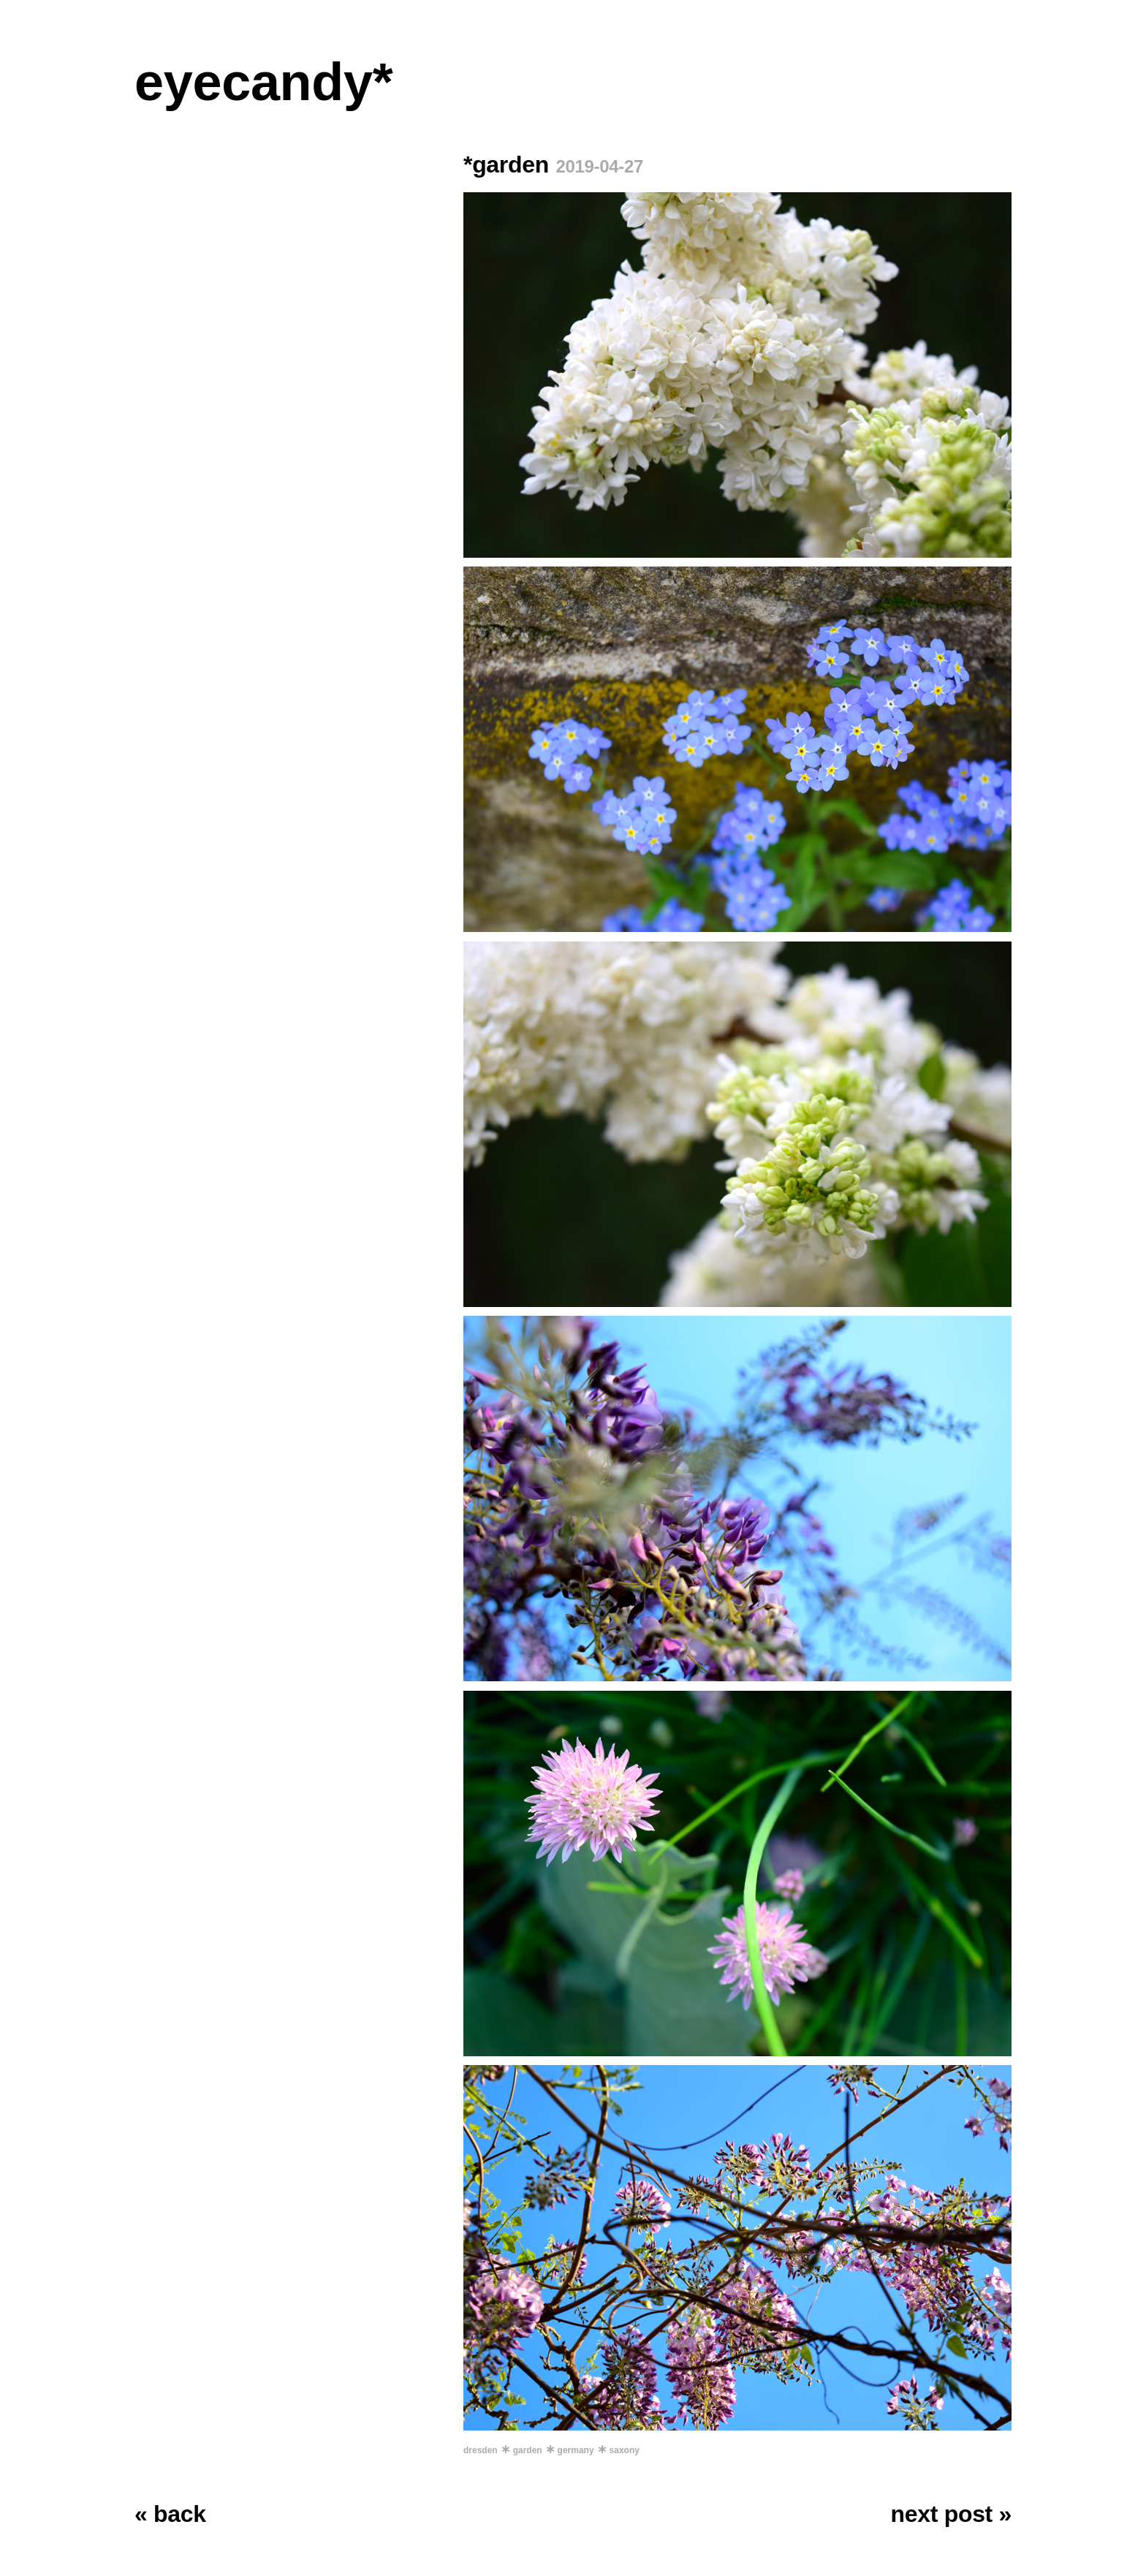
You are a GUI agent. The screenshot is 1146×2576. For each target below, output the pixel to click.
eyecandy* (263, 82)
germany (576, 2450)
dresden (480, 2450)
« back (170, 2514)
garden (527, 2450)
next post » (951, 2514)
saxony (625, 2450)
